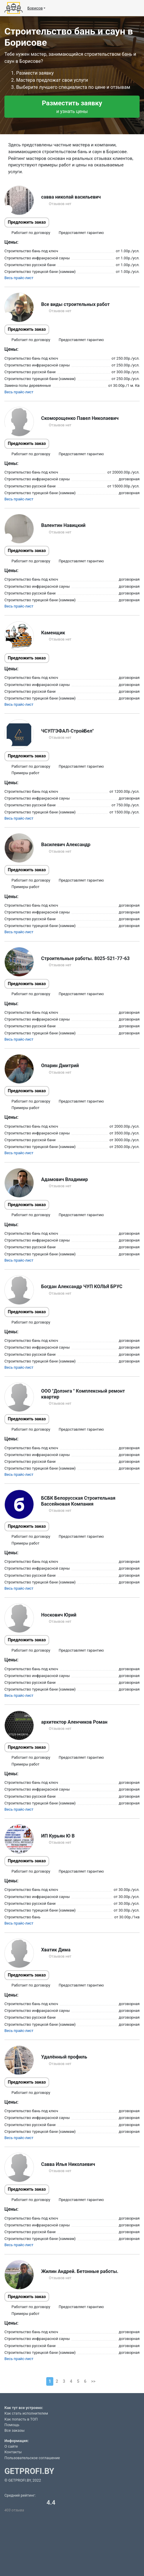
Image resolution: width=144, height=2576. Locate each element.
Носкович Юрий (59, 1615)
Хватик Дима (56, 1950)
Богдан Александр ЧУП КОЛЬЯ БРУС (82, 1286)
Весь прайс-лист (18, 278)
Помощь (11, 2425)
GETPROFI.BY (29, 2471)
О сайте (11, 2446)
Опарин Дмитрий (60, 1065)
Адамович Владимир (64, 1179)
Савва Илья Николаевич (68, 2164)
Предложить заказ (27, 222)
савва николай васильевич (71, 197)
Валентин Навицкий (63, 525)
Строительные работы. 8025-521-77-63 (85, 958)
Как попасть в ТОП (21, 2419)
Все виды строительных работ (75, 304)
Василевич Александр (65, 844)
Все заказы (14, 2430)
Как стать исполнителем (26, 2413)
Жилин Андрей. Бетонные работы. (79, 2271)
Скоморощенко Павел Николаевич (80, 418)
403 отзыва (14, 2510)
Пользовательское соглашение (32, 2458)
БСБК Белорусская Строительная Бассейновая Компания (78, 1501)
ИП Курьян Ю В (58, 1836)
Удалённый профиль (64, 2057)
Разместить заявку (72, 107)
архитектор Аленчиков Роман (74, 1722)
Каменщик (53, 633)
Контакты (13, 2452)
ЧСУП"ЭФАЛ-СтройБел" (67, 731)
